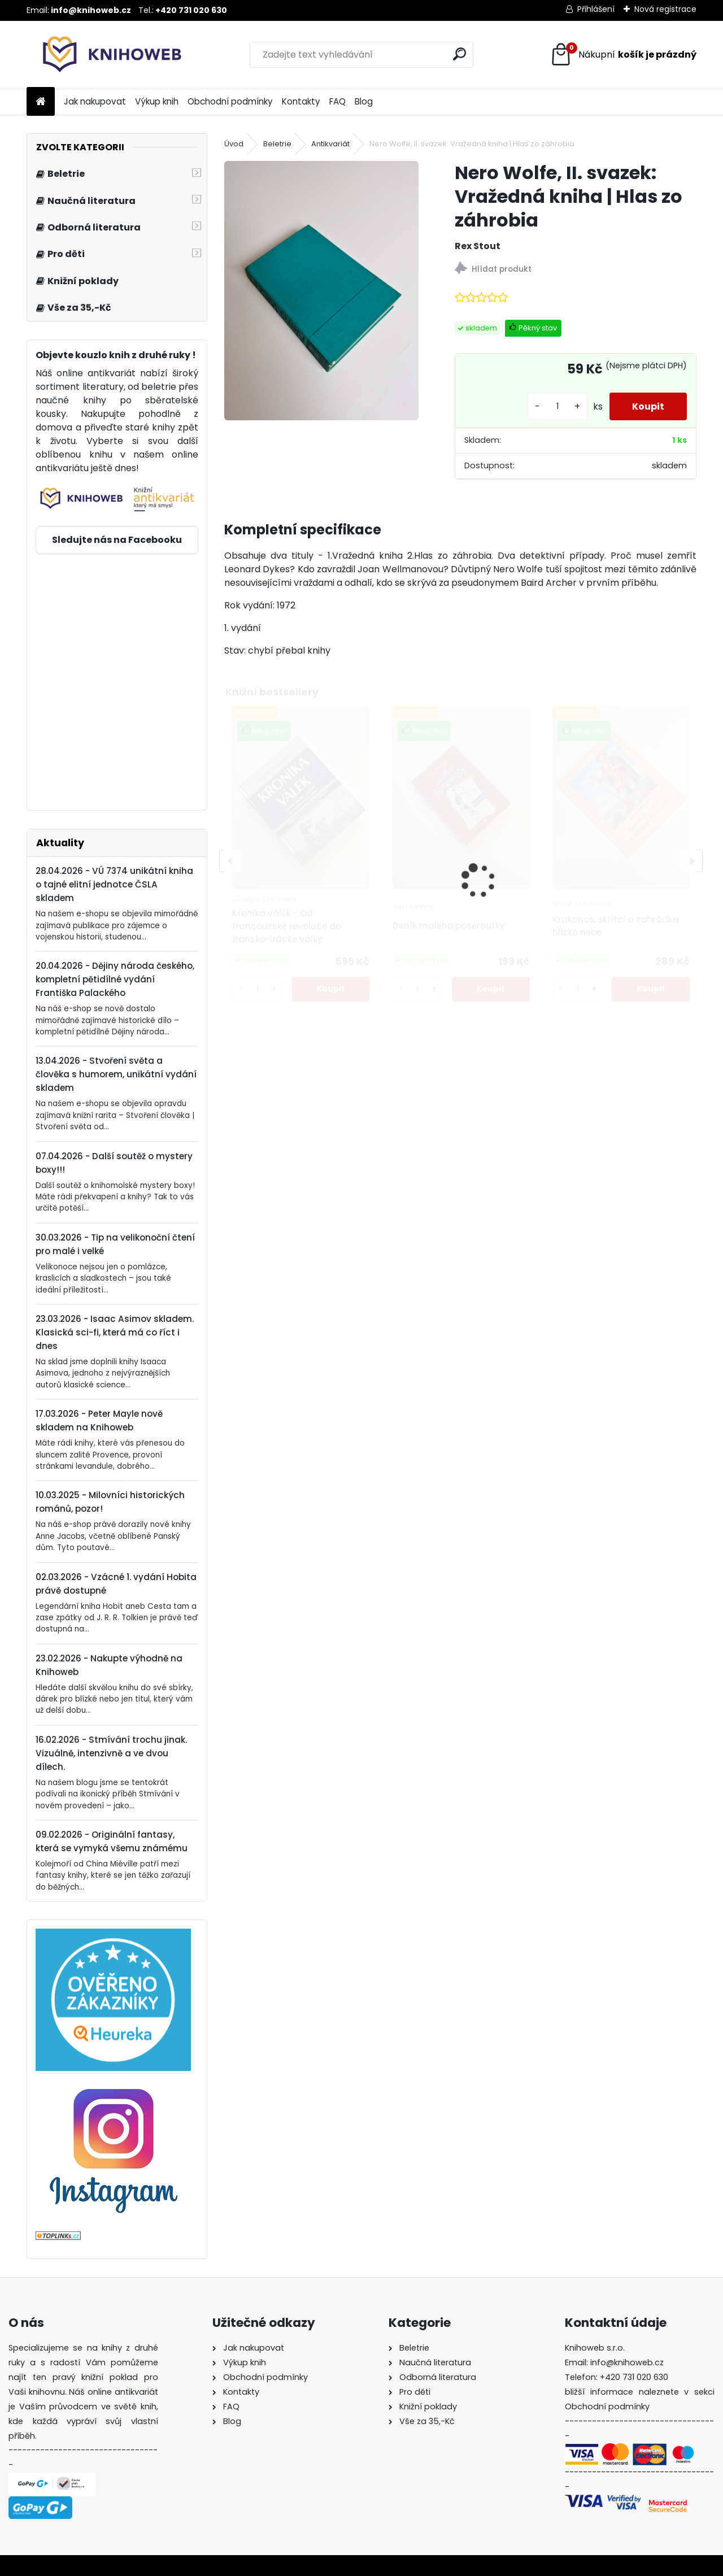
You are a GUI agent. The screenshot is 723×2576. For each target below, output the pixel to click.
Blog (364, 101)
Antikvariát (330, 143)
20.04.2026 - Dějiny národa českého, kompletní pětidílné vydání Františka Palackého (115, 979)
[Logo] (104, 55)
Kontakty (301, 101)
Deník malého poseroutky (449, 926)
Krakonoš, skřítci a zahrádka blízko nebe (615, 925)
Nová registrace (665, 9)
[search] (459, 53)
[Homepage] (41, 102)
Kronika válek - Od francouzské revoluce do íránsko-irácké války (286, 926)
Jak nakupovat (95, 101)
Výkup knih (156, 101)
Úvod (233, 143)
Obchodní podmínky (230, 101)
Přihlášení (596, 9)
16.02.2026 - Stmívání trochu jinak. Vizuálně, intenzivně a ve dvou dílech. (111, 1753)
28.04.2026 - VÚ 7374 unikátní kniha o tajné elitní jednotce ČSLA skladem (114, 884)
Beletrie (277, 143)
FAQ (337, 101)
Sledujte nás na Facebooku (117, 539)
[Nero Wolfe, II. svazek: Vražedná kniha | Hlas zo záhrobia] (321, 290)
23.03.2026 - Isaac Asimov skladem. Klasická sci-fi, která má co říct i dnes (115, 1332)
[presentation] (230, 861)
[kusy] (557, 406)
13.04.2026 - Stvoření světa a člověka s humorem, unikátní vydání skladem (116, 1074)
